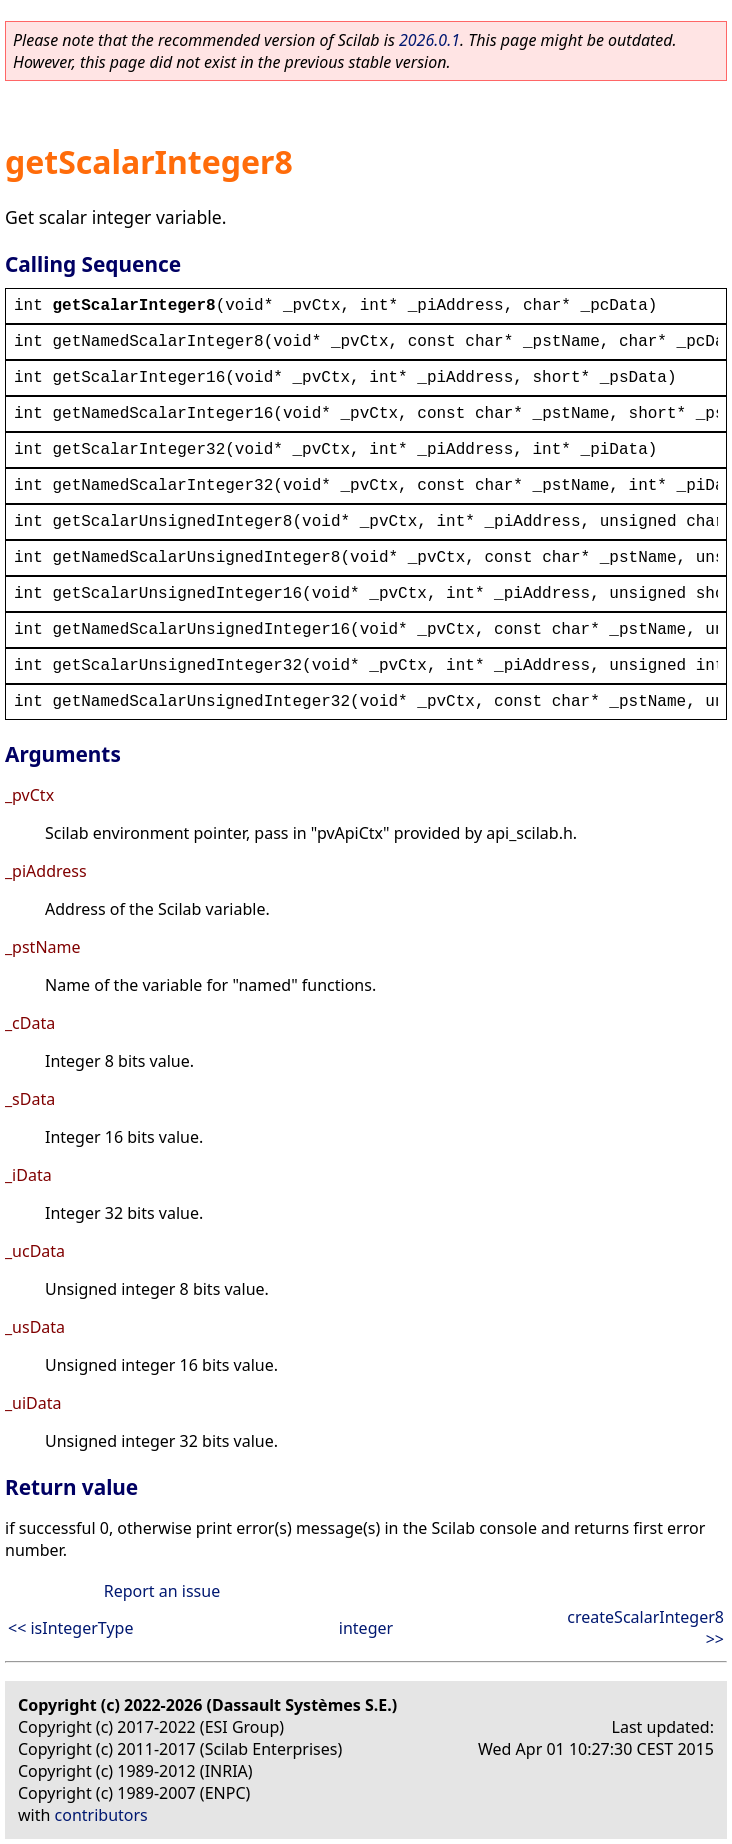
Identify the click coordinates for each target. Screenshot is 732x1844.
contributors (101, 1815)
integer (366, 1628)
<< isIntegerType (70, 1628)
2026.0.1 (429, 40)
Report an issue (162, 1591)
